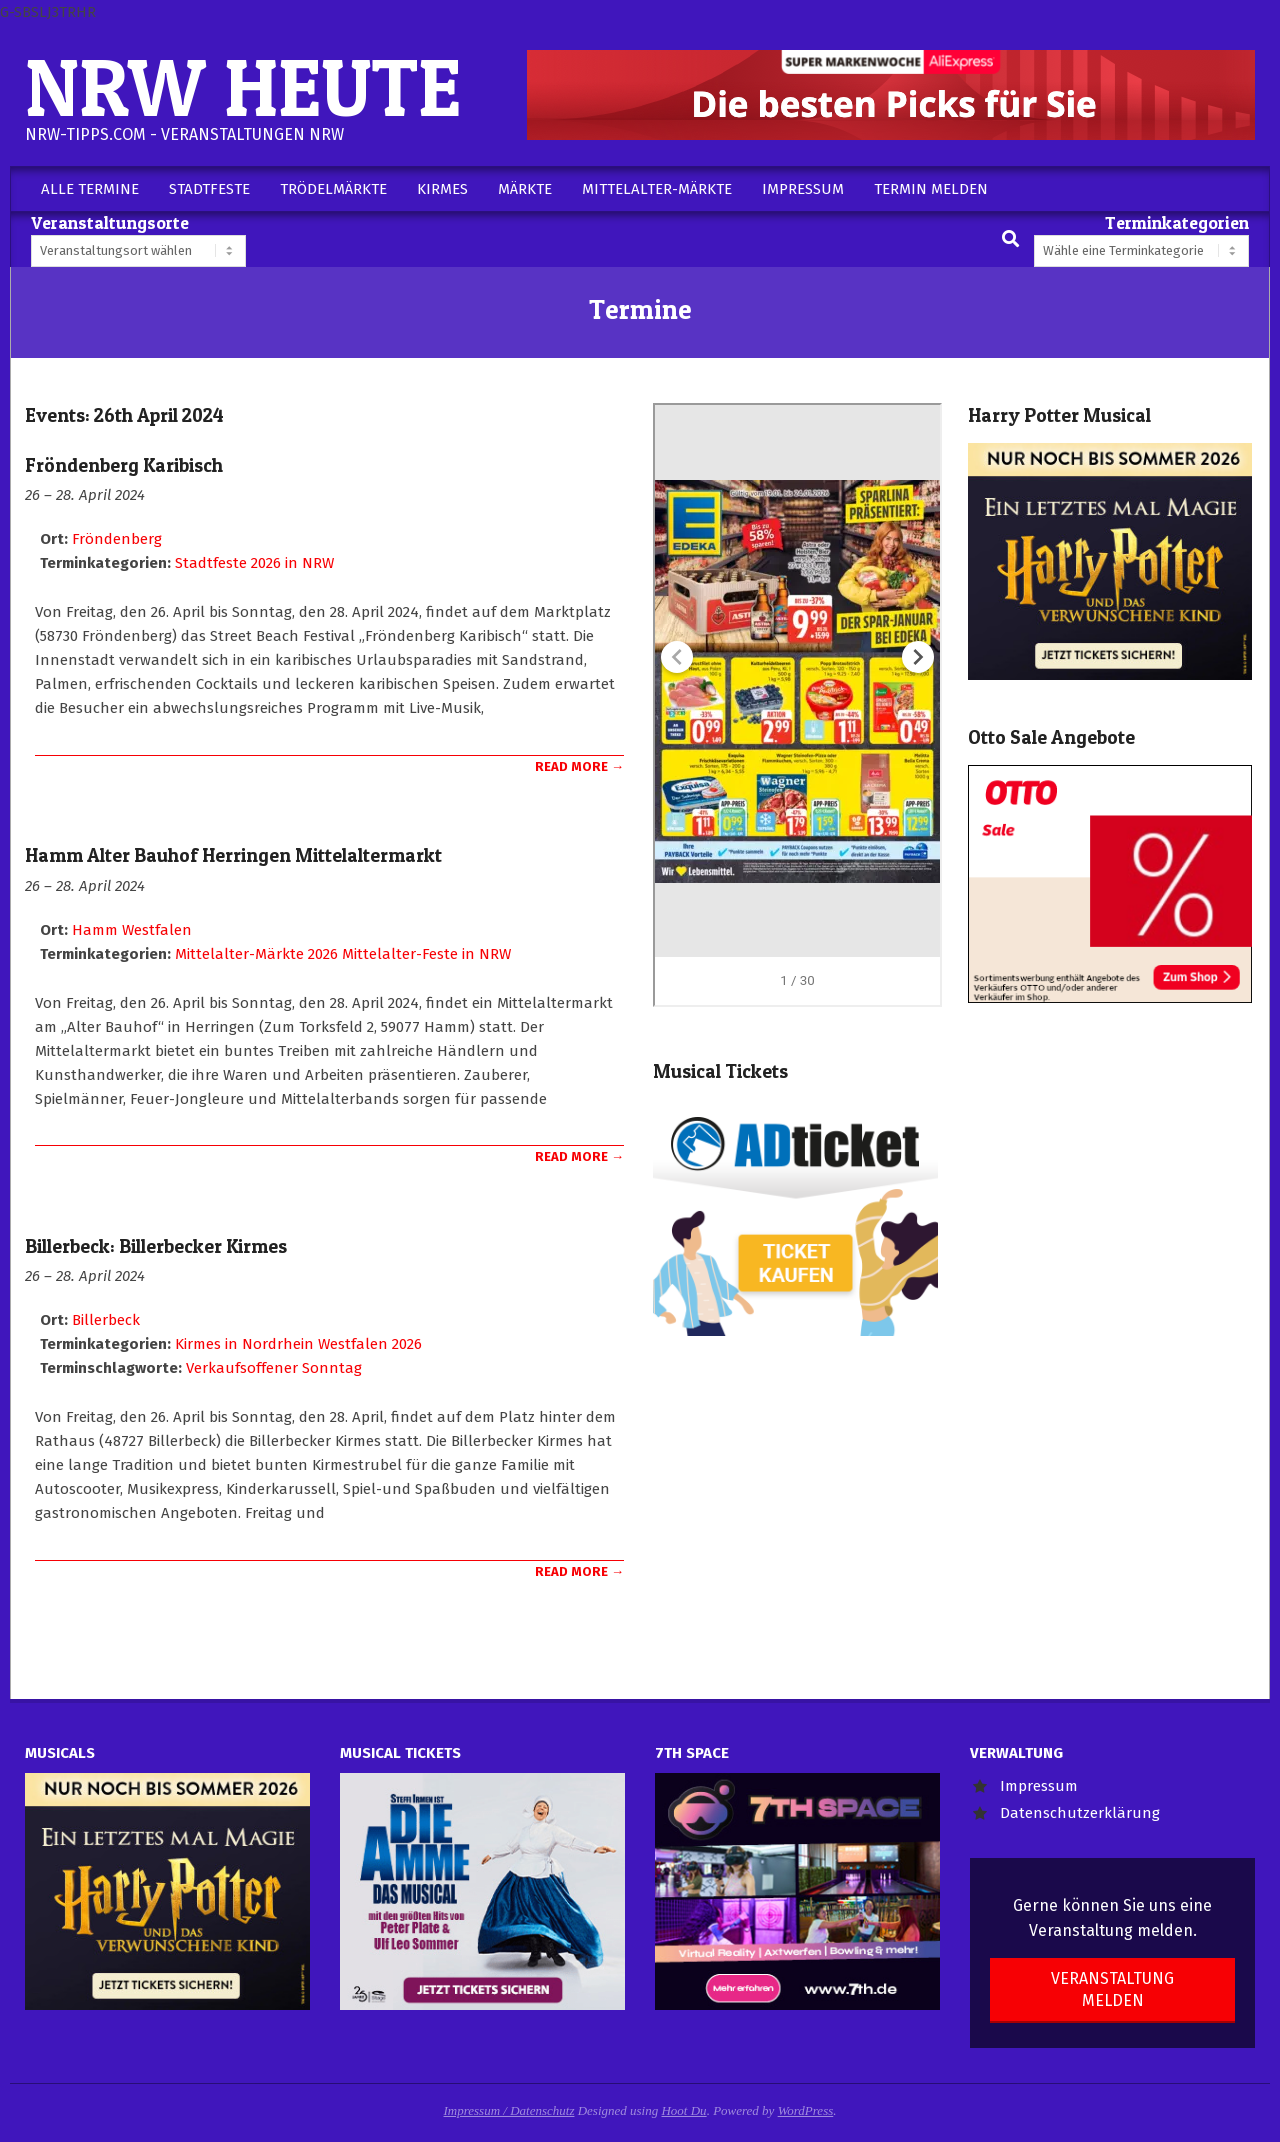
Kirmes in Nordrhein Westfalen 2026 (298, 1344)
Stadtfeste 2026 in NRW (254, 563)
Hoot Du (683, 2110)
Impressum (1039, 1786)
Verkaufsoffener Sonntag (274, 1368)
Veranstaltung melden (1112, 1989)
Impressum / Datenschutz (509, 2110)
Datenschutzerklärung (1080, 1813)
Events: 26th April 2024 (124, 415)
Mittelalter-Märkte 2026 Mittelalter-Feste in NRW (343, 954)
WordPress (806, 2110)
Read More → (579, 766)
